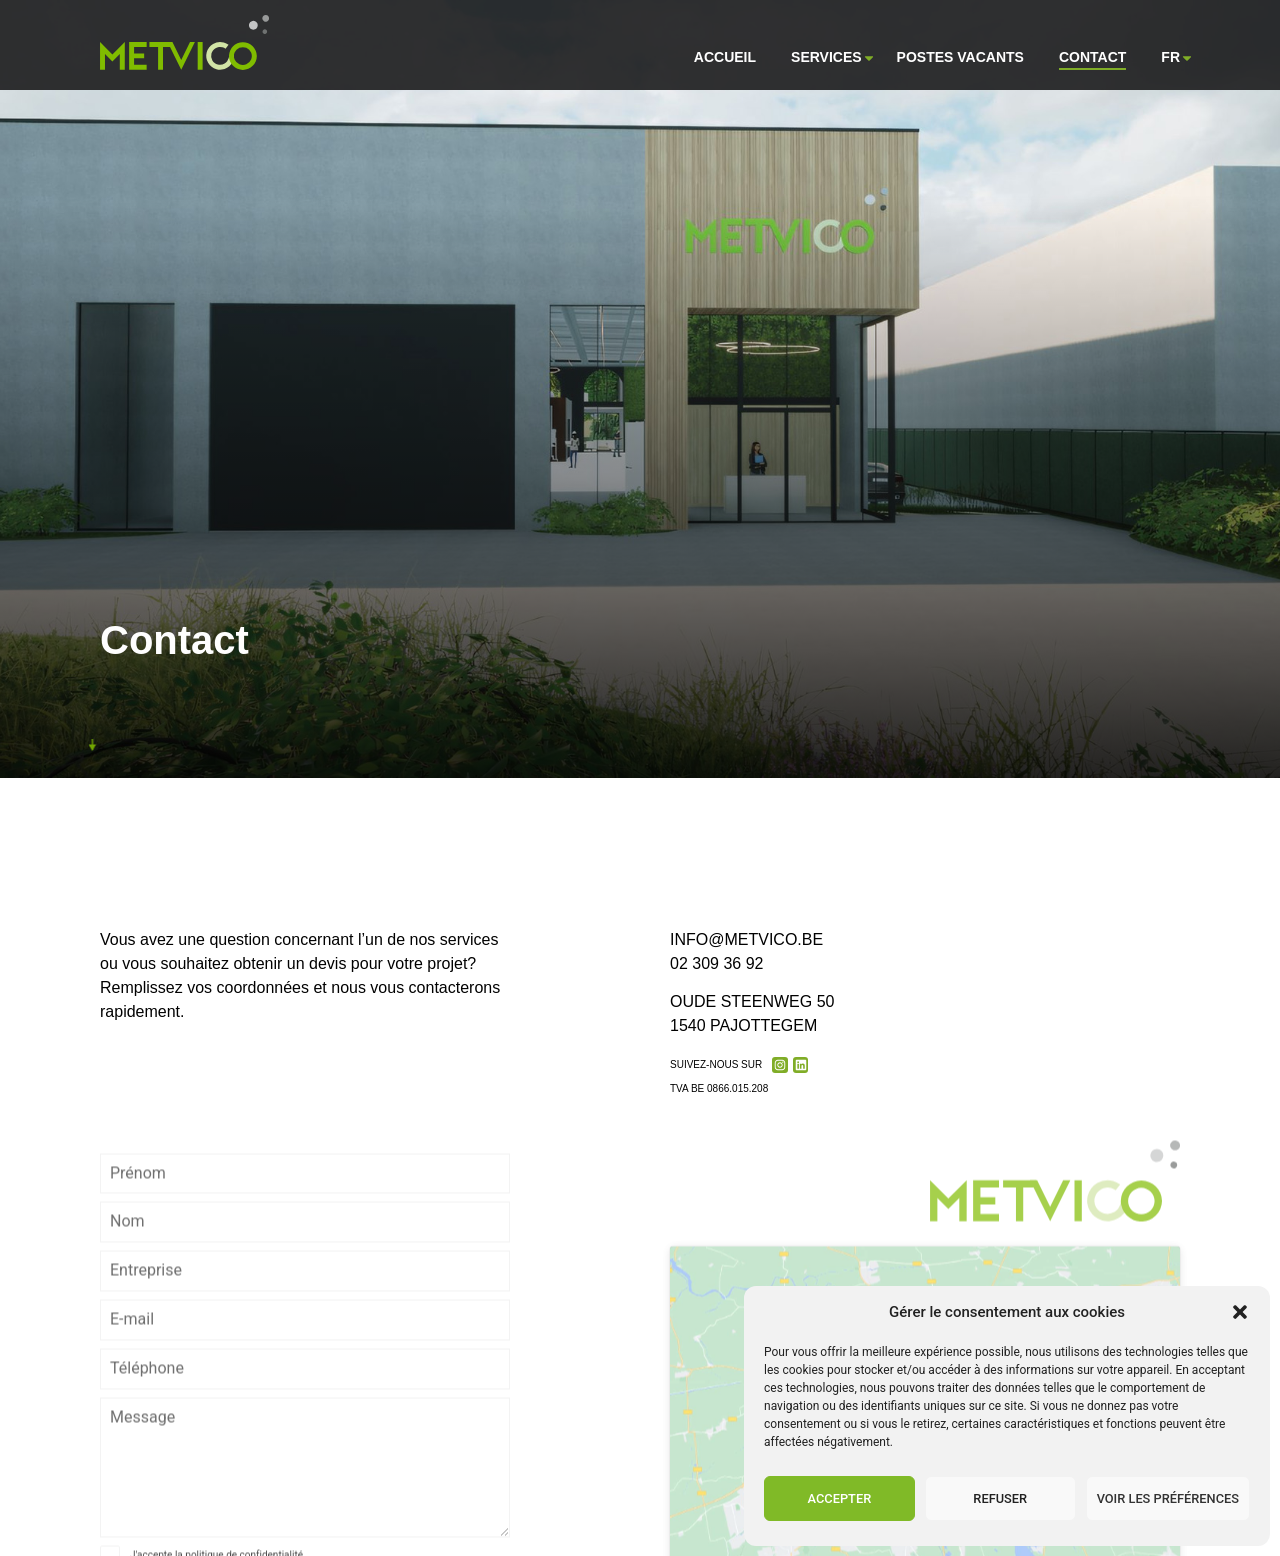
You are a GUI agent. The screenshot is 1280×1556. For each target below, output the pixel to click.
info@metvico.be (746, 941)
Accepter (840, 1498)
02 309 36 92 (716, 965)
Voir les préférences (1168, 1498)
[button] (1240, 1312)
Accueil (725, 57)
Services (826, 57)
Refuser (1000, 1498)
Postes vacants (960, 57)
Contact (1092, 57)
